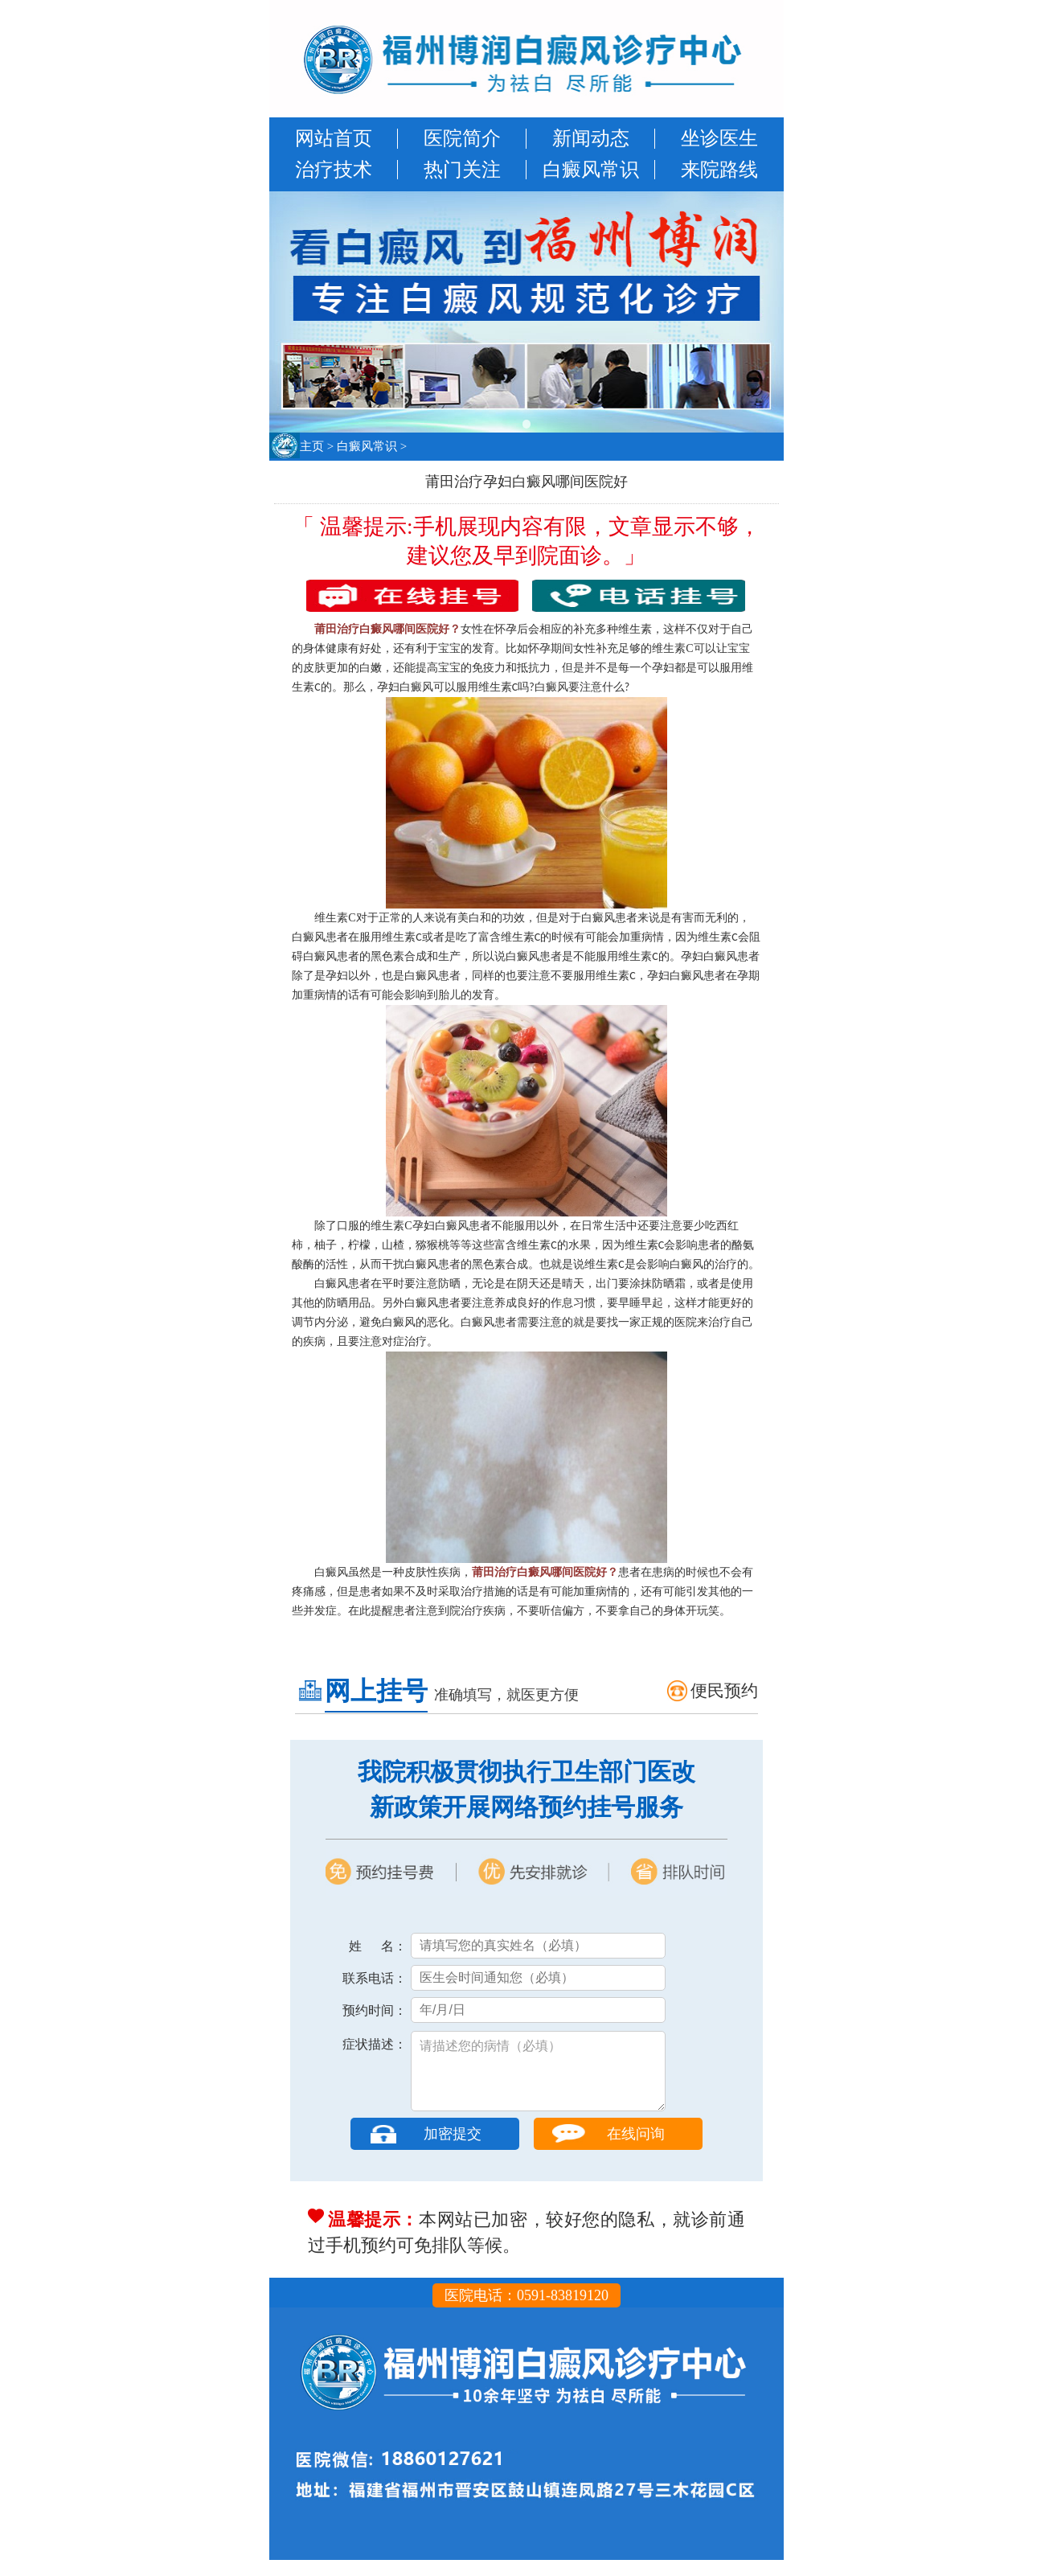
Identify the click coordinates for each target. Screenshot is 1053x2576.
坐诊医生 (719, 138)
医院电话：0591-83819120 (526, 2311)
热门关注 (462, 169)
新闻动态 (590, 138)
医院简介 (462, 138)
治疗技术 (333, 169)
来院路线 (719, 169)
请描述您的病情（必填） (538, 2079)
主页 (312, 446)
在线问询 (636, 2150)
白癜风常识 (591, 169)
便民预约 (724, 1690)
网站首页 (333, 138)
